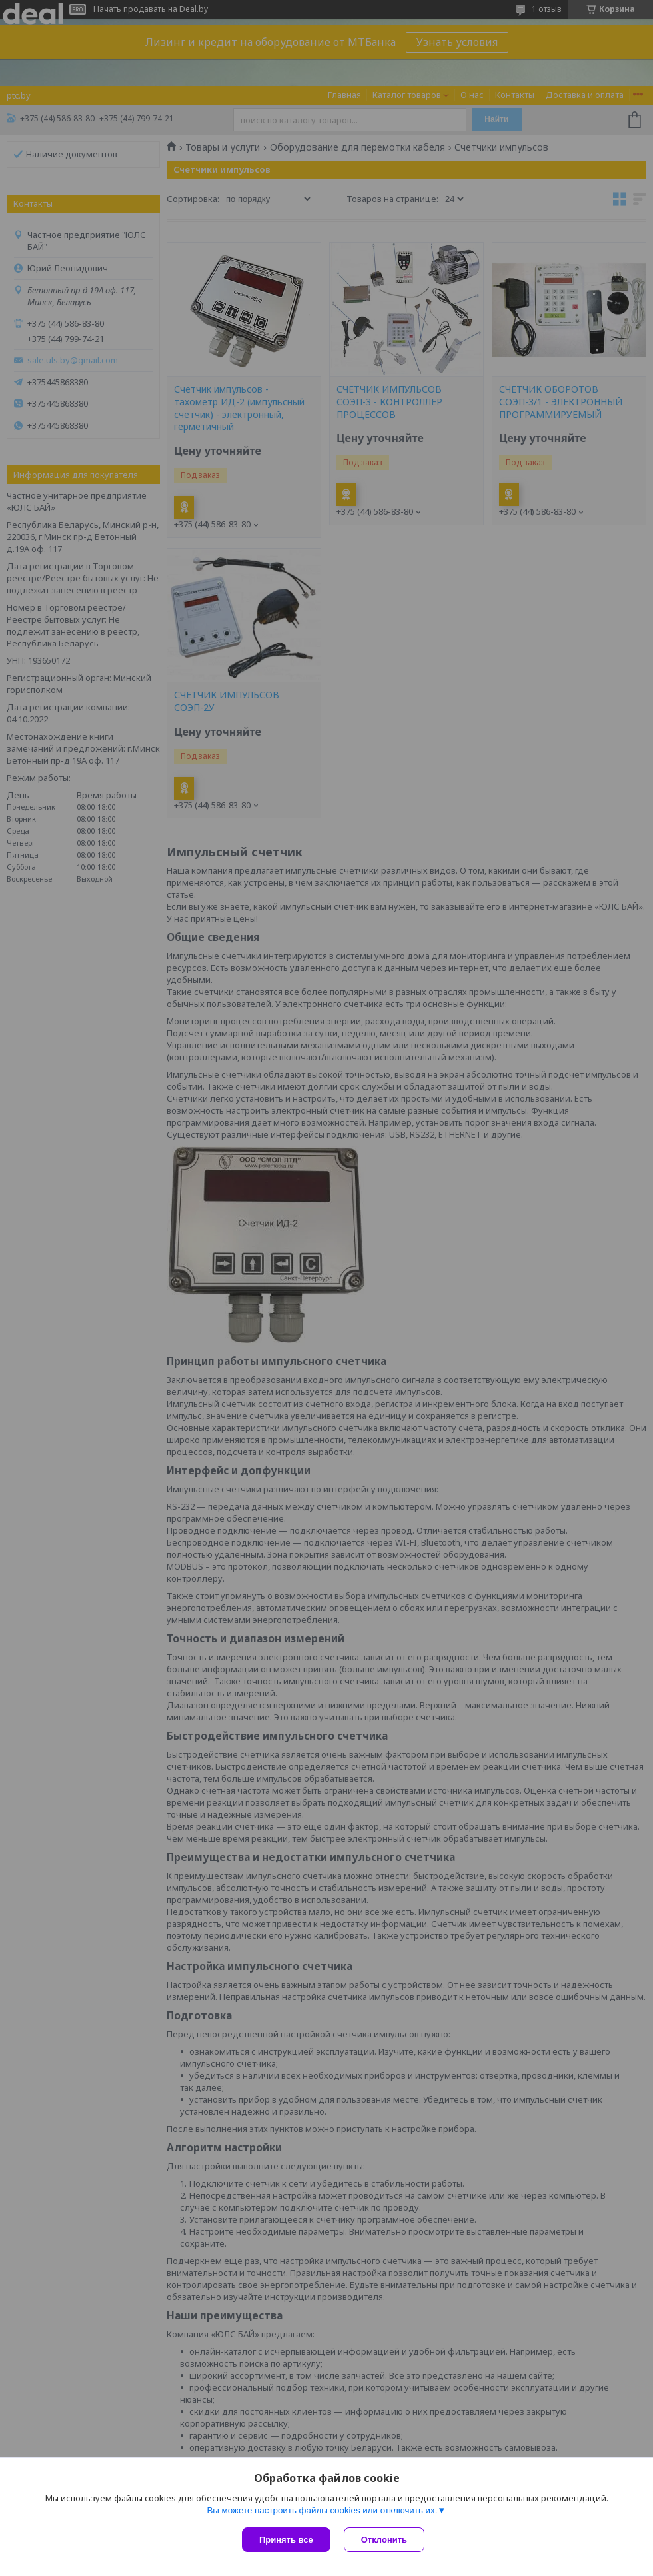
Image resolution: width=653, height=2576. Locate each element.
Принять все (286, 2540)
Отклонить (384, 2540)
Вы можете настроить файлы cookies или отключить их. (322, 2510)
